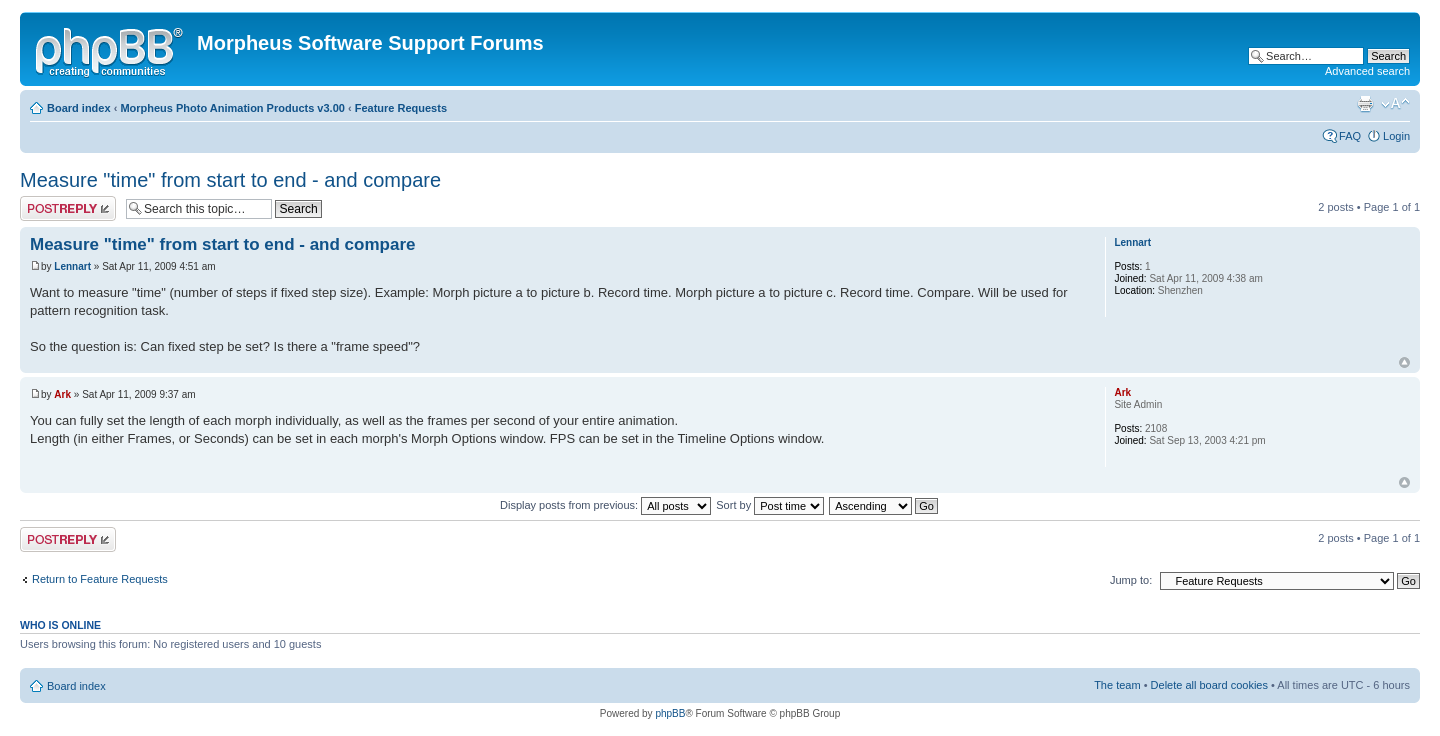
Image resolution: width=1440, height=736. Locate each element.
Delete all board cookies (1209, 685)
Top (1404, 362)
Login (1396, 136)
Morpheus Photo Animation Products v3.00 (232, 108)
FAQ (1350, 136)
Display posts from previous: (605, 505)
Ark (62, 394)
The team (1117, 685)
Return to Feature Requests (100, 579)
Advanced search (1367, 71)
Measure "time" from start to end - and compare (230, 180)
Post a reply (68, 208)
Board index (79, 108)
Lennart (72, 266)
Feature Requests (401, 108)
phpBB (670, 713)
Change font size (1395, 104)
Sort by (770, 505)
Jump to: (1131, 580)
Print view (1365, 104)
